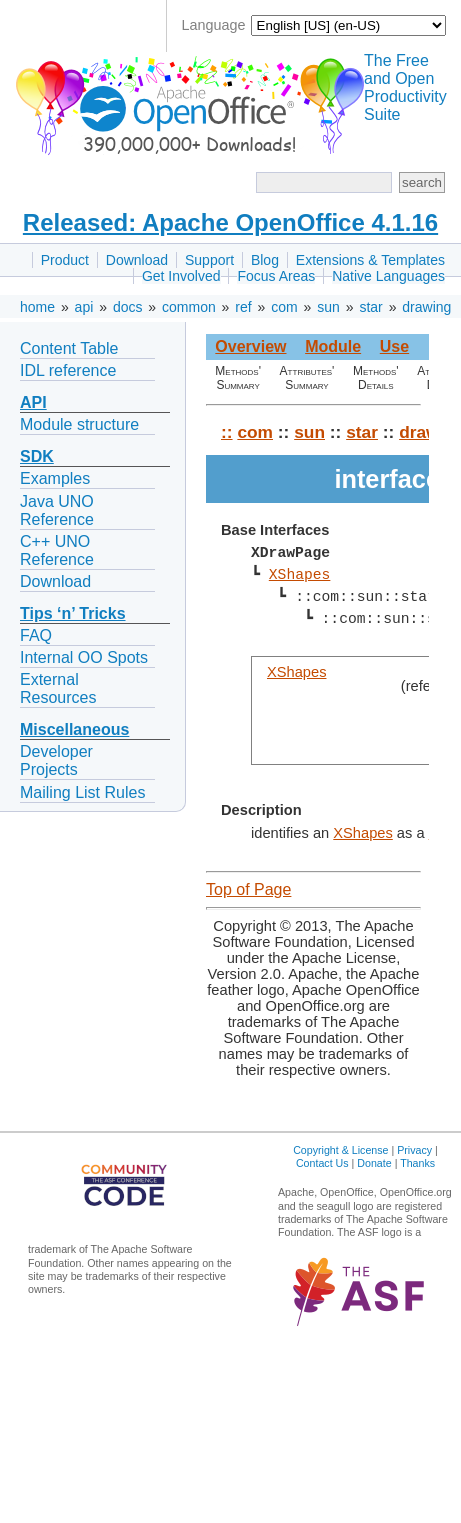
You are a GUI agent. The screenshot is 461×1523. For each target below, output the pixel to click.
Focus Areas (276, 276)
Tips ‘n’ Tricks (73, 613)
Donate (374, 1163)
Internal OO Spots (84, 657)
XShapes (300, 575)
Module (333, 346)
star (370, 307)
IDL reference (68, 370)
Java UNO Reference (57, 510)
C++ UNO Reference (57, 550)
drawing (426, 307)
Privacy (414, 1150)
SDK (37, 456)
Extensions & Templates (370, 260)
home (37, 307)
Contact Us (322, 1163)
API (33, 402)
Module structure (79, 424)
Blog (265, 260)
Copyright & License (340, 1150)
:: (227, 432)
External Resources (58, 688)
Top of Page (248, 889)
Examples (55, 478)
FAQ (36, 635)
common (189, 307)
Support (209, 260)
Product (65, 260)
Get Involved (181, 276)
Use (394, 346)
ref (243, 307)
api (84, 307)
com (284, 307)
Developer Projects (56, 760)
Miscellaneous (74, 729)
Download (137, 260)
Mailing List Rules (82, 792)
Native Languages (388, 276)
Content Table (69, 348)
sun (328, 307)
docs (128, 307)
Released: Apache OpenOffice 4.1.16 (230, 222)
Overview (250, 346)
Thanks (417, 1163)
